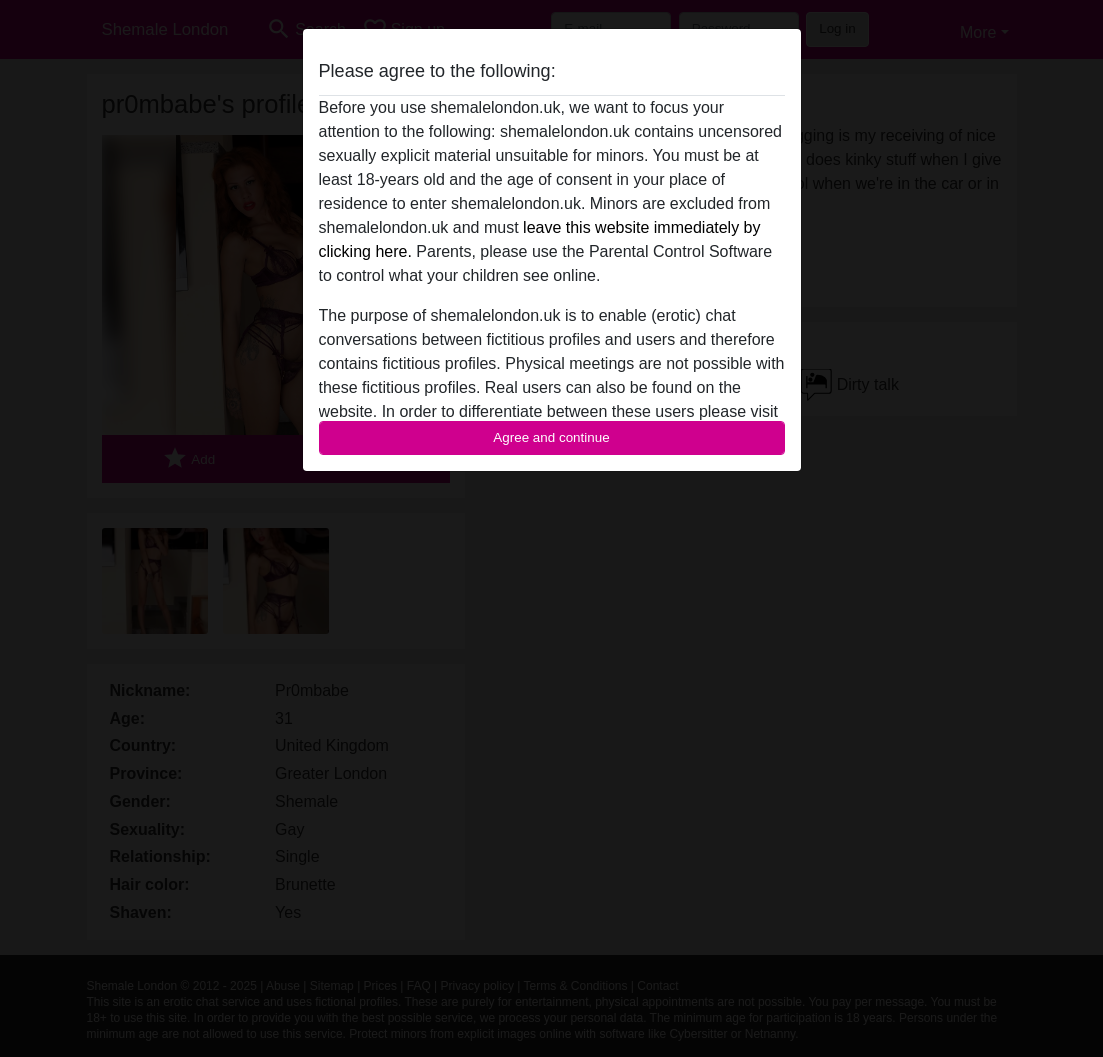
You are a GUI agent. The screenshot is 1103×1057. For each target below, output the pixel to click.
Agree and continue (551, 437)
